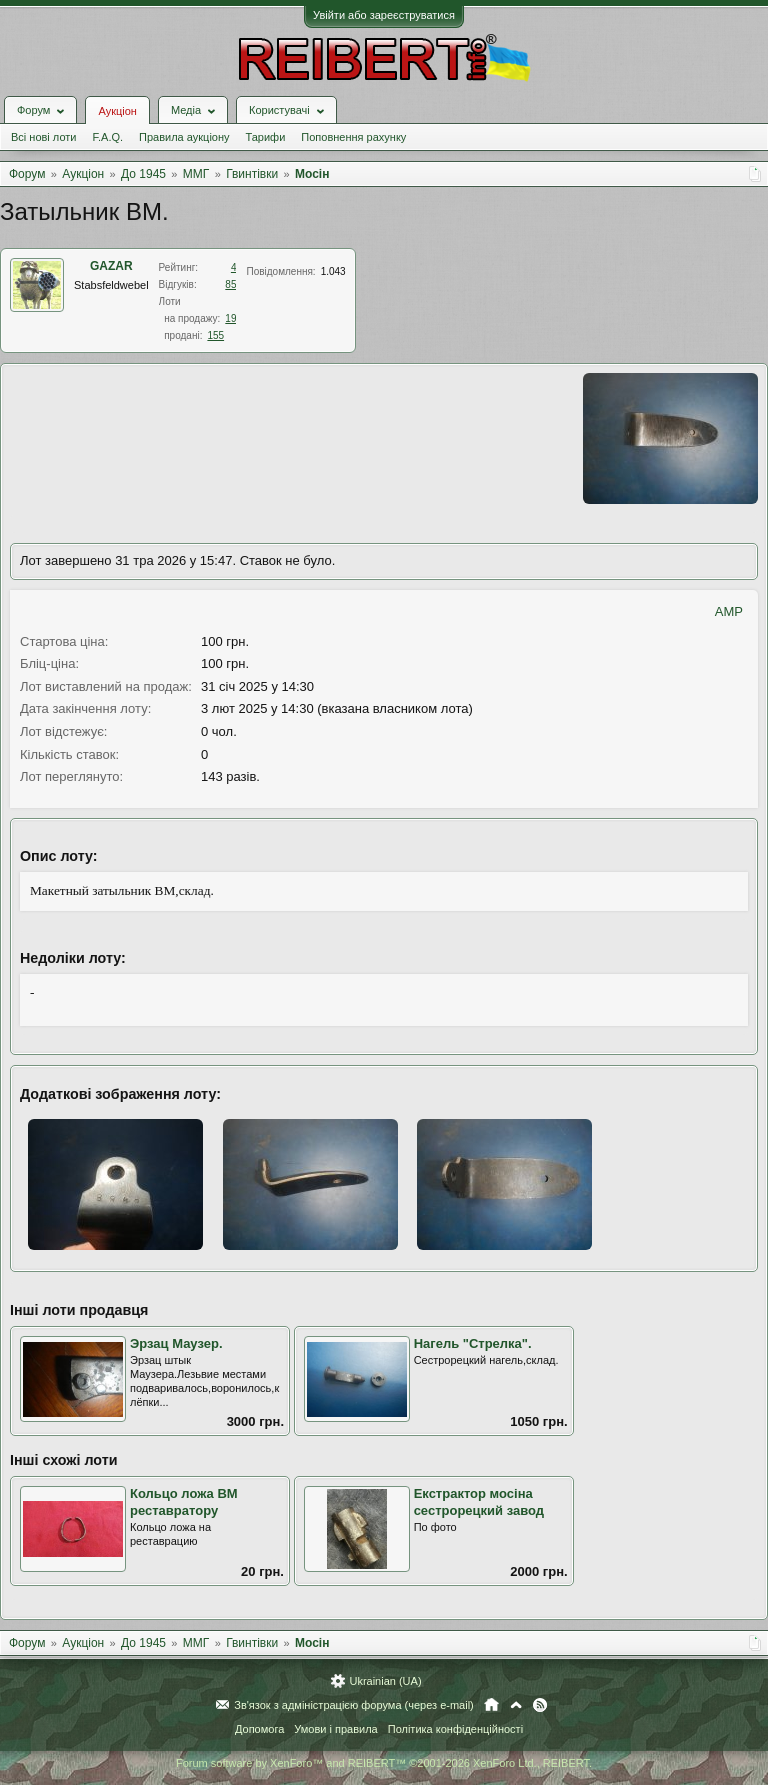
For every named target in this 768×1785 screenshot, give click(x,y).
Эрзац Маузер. (176, 1343)
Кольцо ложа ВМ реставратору (184, 1502)
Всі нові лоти (43, 137)
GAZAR (111, 266)
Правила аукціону (184, 137)
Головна (491, 1705)
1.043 (333, 271)
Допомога (259, 1729)
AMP (729, 611)
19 (230, 318)
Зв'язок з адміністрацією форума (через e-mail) (354, 1705)
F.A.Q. (107, 137)
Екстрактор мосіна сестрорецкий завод (479, 1502)
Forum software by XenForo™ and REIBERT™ (384, 1763)
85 (230, 284)
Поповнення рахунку (353, 137)
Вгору (516, 1705)
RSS (540, 1705)
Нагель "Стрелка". (473, 1343)
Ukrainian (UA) (385, 1681)
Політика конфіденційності (455, 1729)
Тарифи (266, 137)
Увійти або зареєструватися (384, 15)
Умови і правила (335, 1729)
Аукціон (117, 111)
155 (215, 335)
